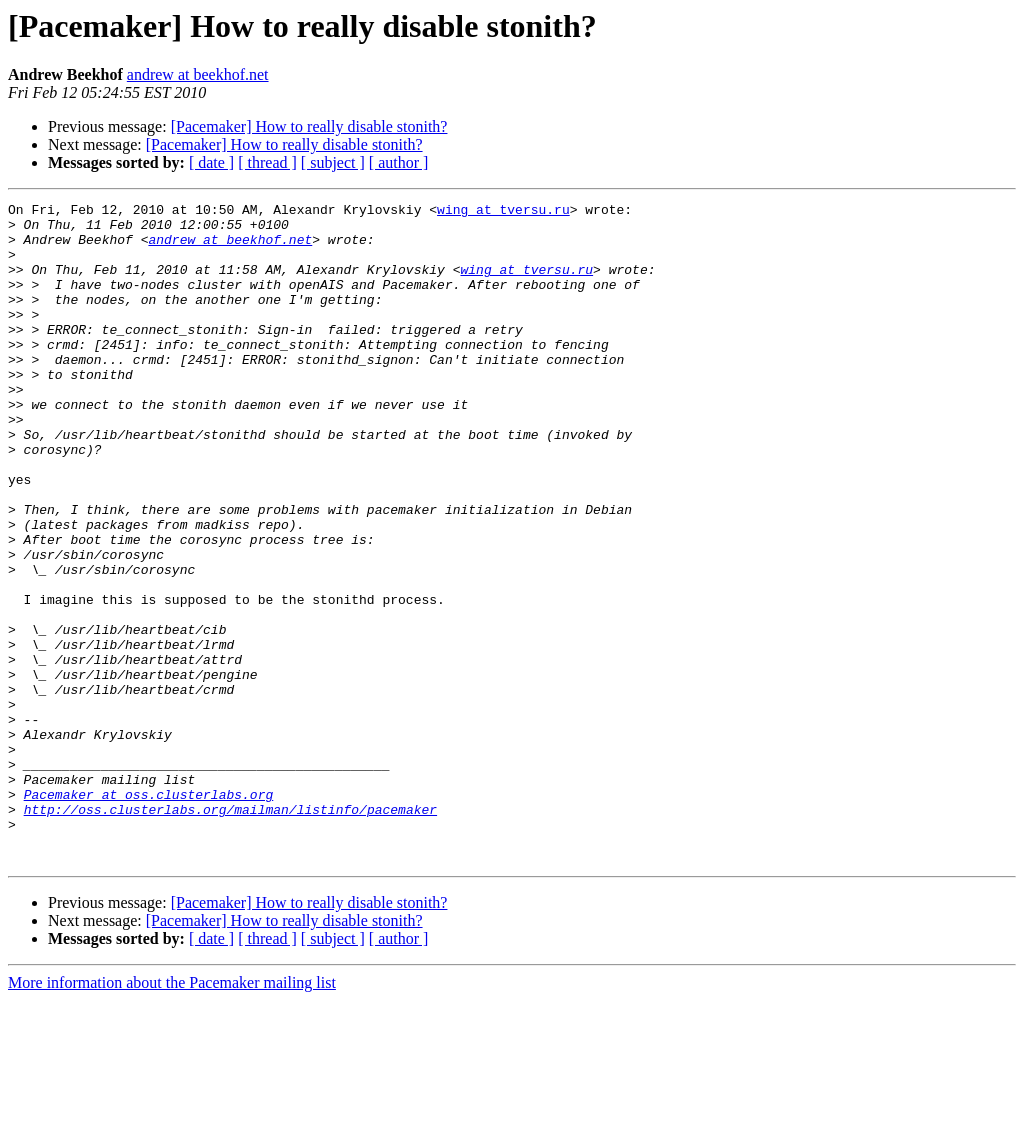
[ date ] (211, 162)
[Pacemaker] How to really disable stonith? (309, 126)
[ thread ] (267, 162)
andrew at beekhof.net (198, 74)
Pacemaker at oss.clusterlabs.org (149, 914)
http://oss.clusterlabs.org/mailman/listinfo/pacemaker (230, 932)
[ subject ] (333, 162)
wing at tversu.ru (503, 212)
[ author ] (399, 162)
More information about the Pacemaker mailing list (172, 1114)
